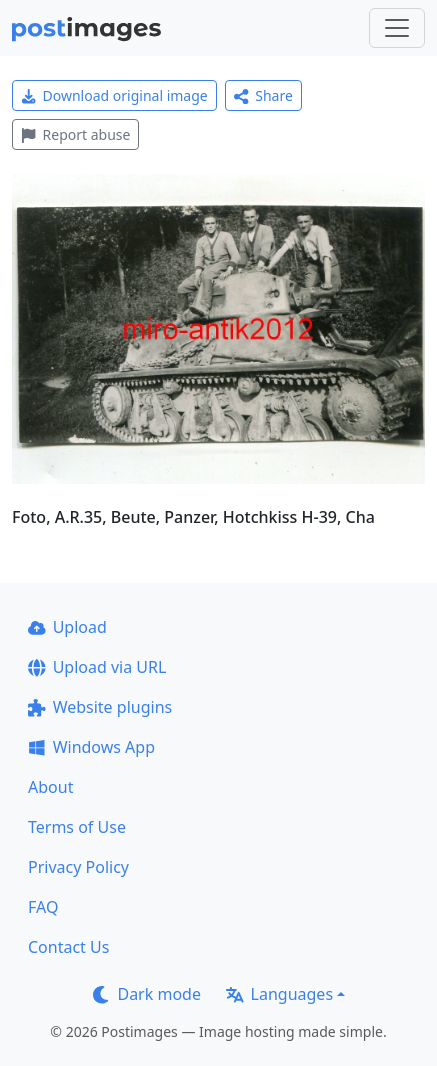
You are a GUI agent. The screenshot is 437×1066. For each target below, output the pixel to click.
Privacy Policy (78, 867)
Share (263, 95)
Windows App (91, 747)
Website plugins (100, 707)
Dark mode (147, 994)
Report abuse (75, 134)
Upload (67, 627)
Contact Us (68, 947)
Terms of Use (77, 827)
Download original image (114, 95)
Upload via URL (97, 667)
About (50, 787)
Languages (279, 994)
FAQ (43, 907)
